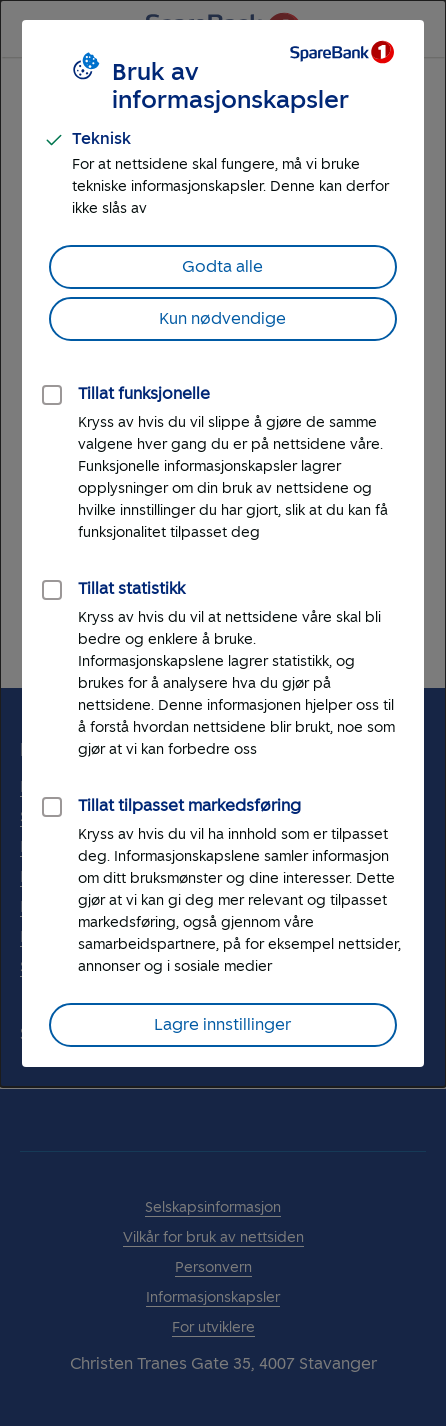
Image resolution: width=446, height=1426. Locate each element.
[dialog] (223, 543)
